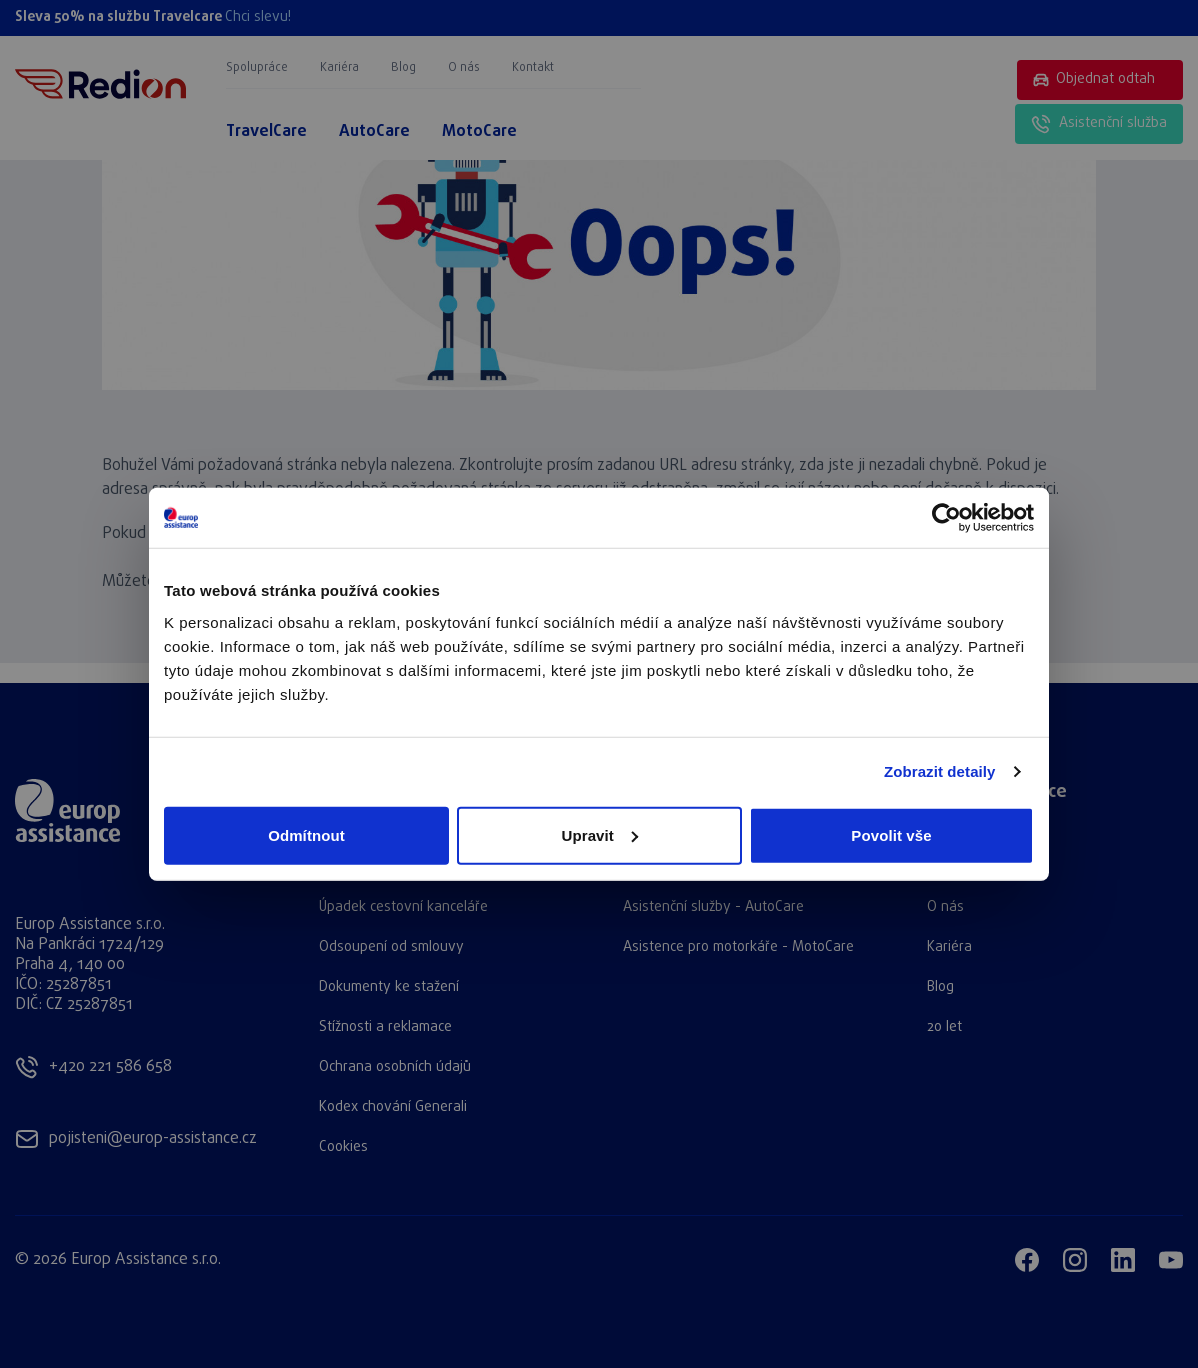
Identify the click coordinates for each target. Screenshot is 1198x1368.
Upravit (600, 834)
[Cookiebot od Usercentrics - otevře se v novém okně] (946, 518)
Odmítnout (306, 834)
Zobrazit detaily (940, 771)
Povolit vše (891, 834)
